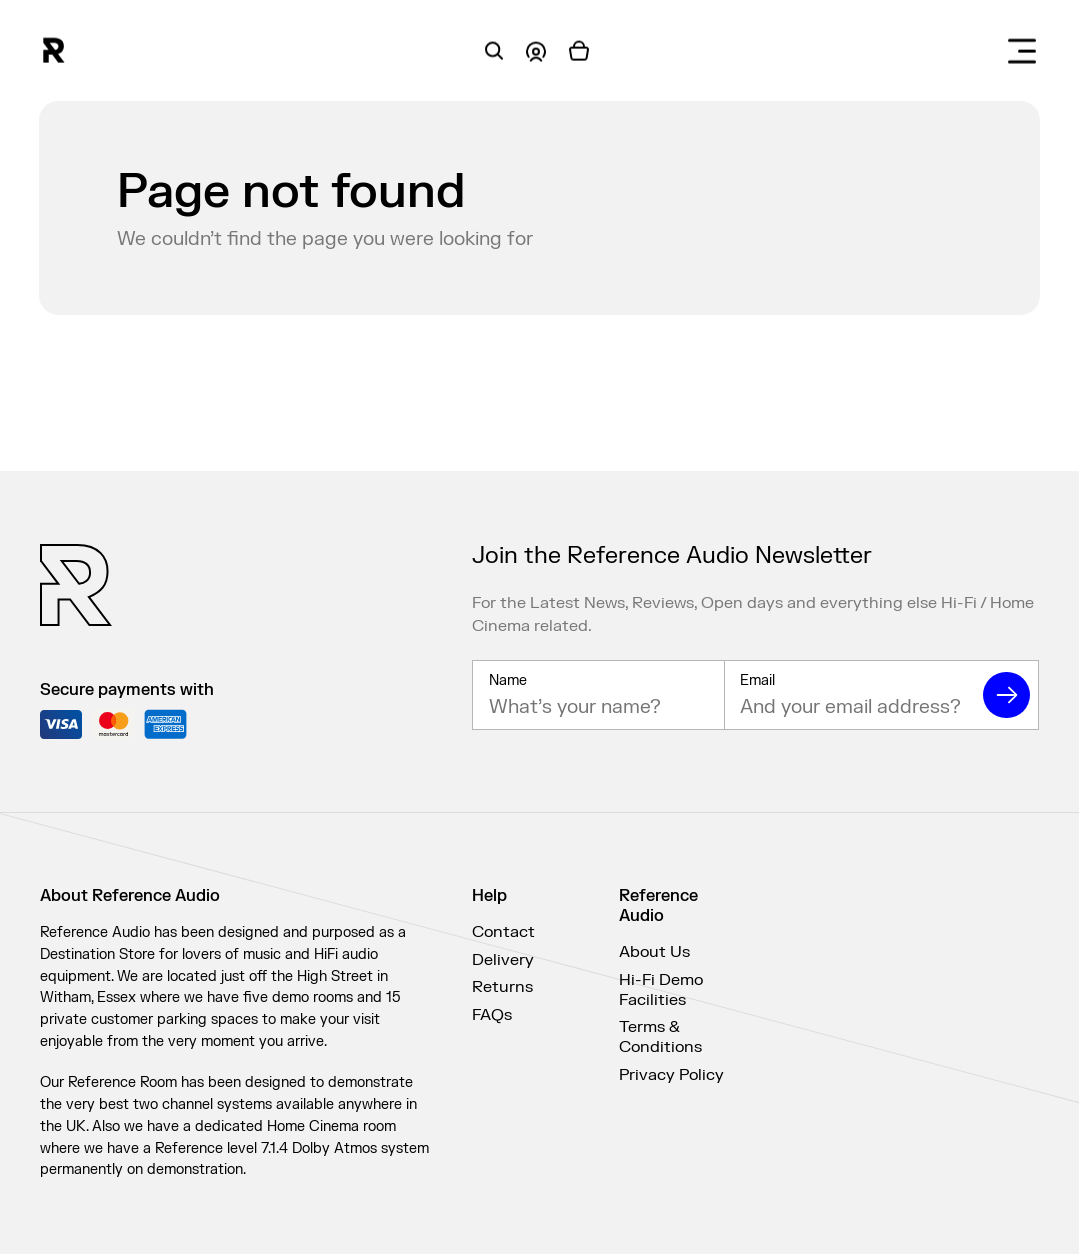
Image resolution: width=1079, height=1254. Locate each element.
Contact (503, 932)
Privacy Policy (671, 1075)
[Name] (598, 709)
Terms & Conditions (660, 1037)
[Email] (850, 709)
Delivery (503, 960)
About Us (654, 952)
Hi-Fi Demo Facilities (661, 990)
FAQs (492, 1015)
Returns (502, 987)
